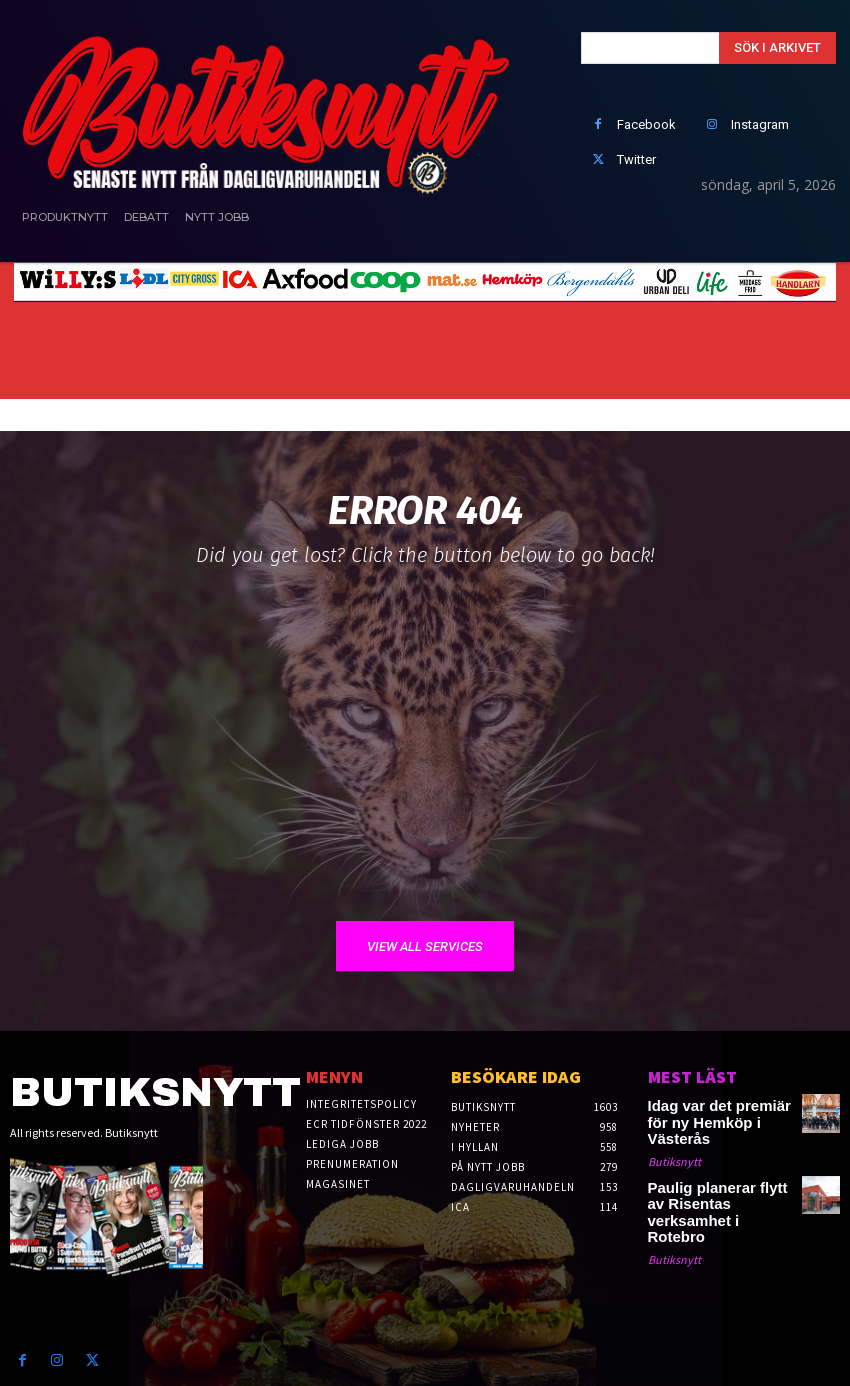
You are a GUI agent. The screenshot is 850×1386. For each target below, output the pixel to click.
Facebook (646, 124)
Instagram (760, 124)
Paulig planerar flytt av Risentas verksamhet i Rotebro (707, 1180)
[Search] (777, 48)
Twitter (636, 159)
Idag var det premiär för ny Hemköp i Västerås (718, 1112)
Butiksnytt (674, 1140)
